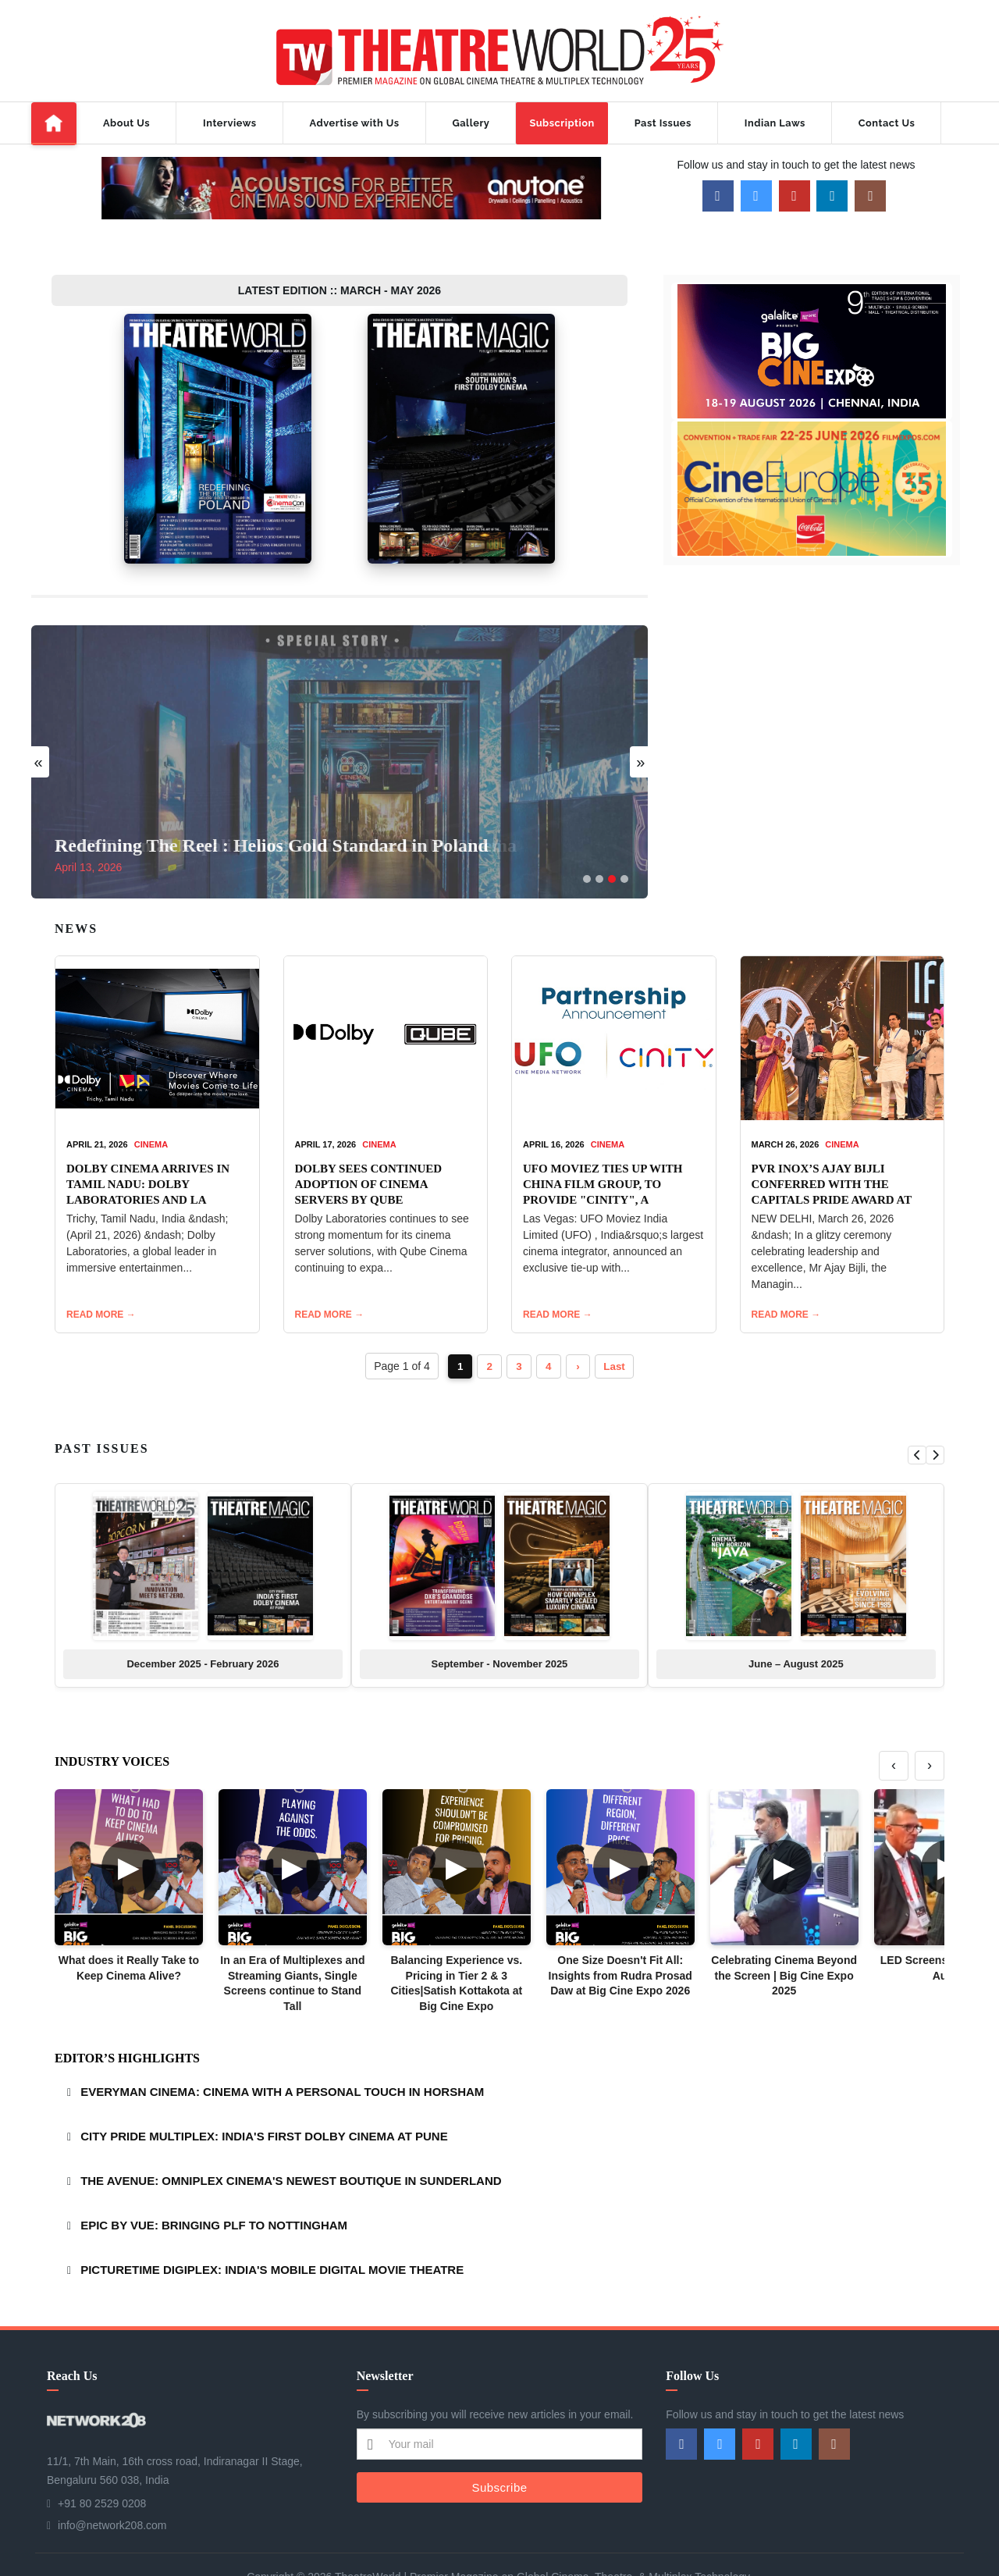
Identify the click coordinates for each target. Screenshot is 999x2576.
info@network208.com (112, 2481)
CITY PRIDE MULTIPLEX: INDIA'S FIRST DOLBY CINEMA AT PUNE (264, 2092)
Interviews (229, 123)
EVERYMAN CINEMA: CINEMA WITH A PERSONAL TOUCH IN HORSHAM (282, 2048)
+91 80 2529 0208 (102, 2459)
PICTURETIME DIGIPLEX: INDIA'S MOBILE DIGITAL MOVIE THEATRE (272, 2226)
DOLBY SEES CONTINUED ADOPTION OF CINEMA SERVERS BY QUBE (369, 1140)
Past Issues (663, 123)
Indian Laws (775, 123)
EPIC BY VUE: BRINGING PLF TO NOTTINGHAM (213, 2181)
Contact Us (887, 123)
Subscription (561, 123)
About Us (126, 123)
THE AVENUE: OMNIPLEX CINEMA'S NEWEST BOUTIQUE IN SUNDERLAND (290, 2137)
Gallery (471, 123)
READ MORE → (101, 1270)
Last (618, 1322)
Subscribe (499, 2443)
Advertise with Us (355, 123)
